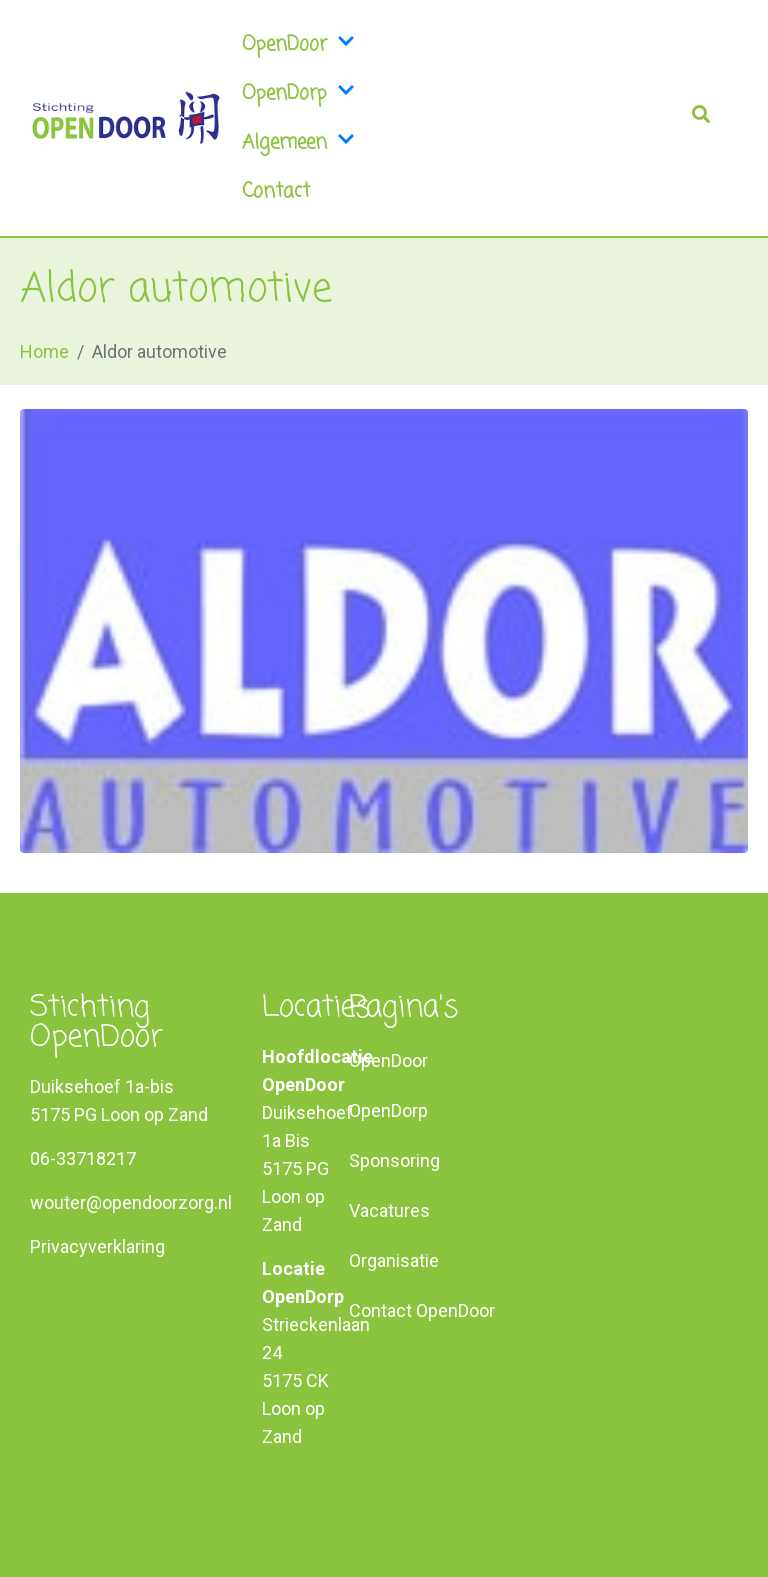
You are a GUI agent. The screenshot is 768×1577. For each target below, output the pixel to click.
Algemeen (277, 142)
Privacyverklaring (97, 1246)
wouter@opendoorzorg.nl (131, 1202)
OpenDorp (277, 93)
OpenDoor (277, 44)
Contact (276, 191)
